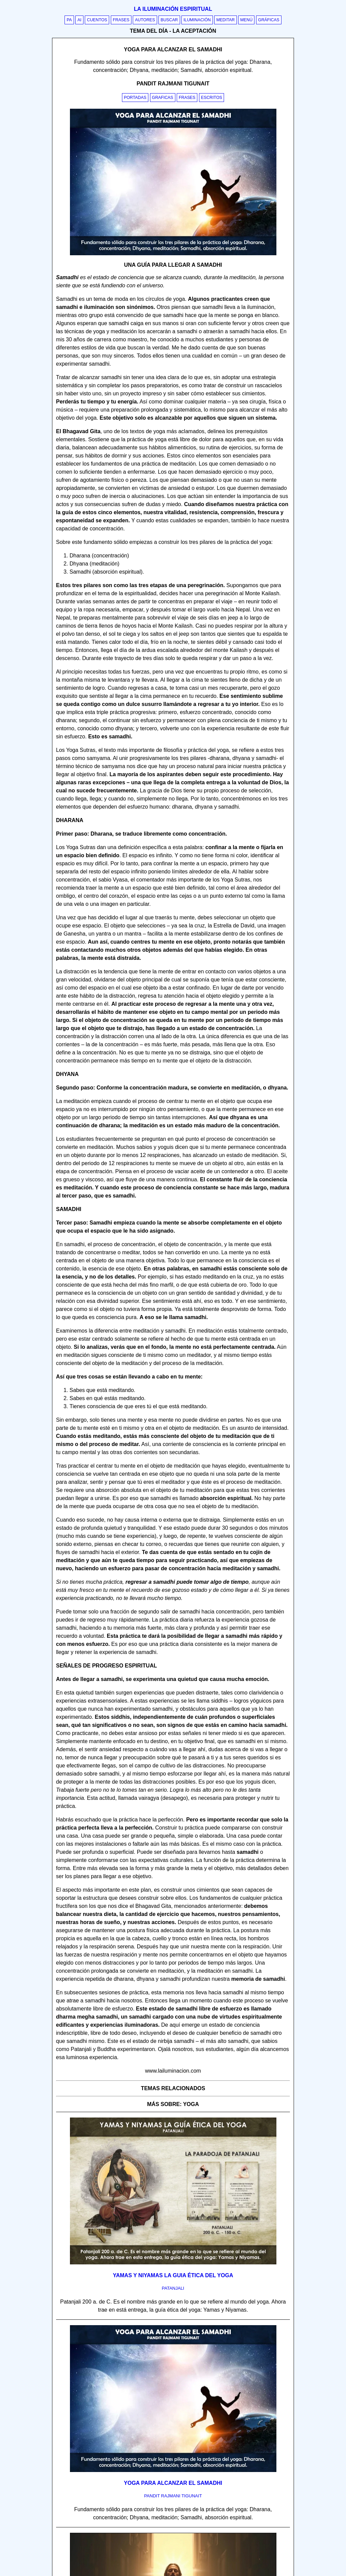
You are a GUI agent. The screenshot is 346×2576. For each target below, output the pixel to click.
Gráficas (268, 20)
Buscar (169, 20)
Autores (145, 20)
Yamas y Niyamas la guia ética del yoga (173, 2275)
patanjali (173, 2288)
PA (69, 20)
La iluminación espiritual (173, 9)
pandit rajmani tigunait (173, 2495)
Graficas (162, 97)
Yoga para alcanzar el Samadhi (173, 2483)
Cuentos (97, 20)
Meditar (225, 20)
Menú (246, 20)
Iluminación (197, 20)
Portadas (135, 97)
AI (79, 20)
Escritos (211, 97)
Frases (121, 20)
